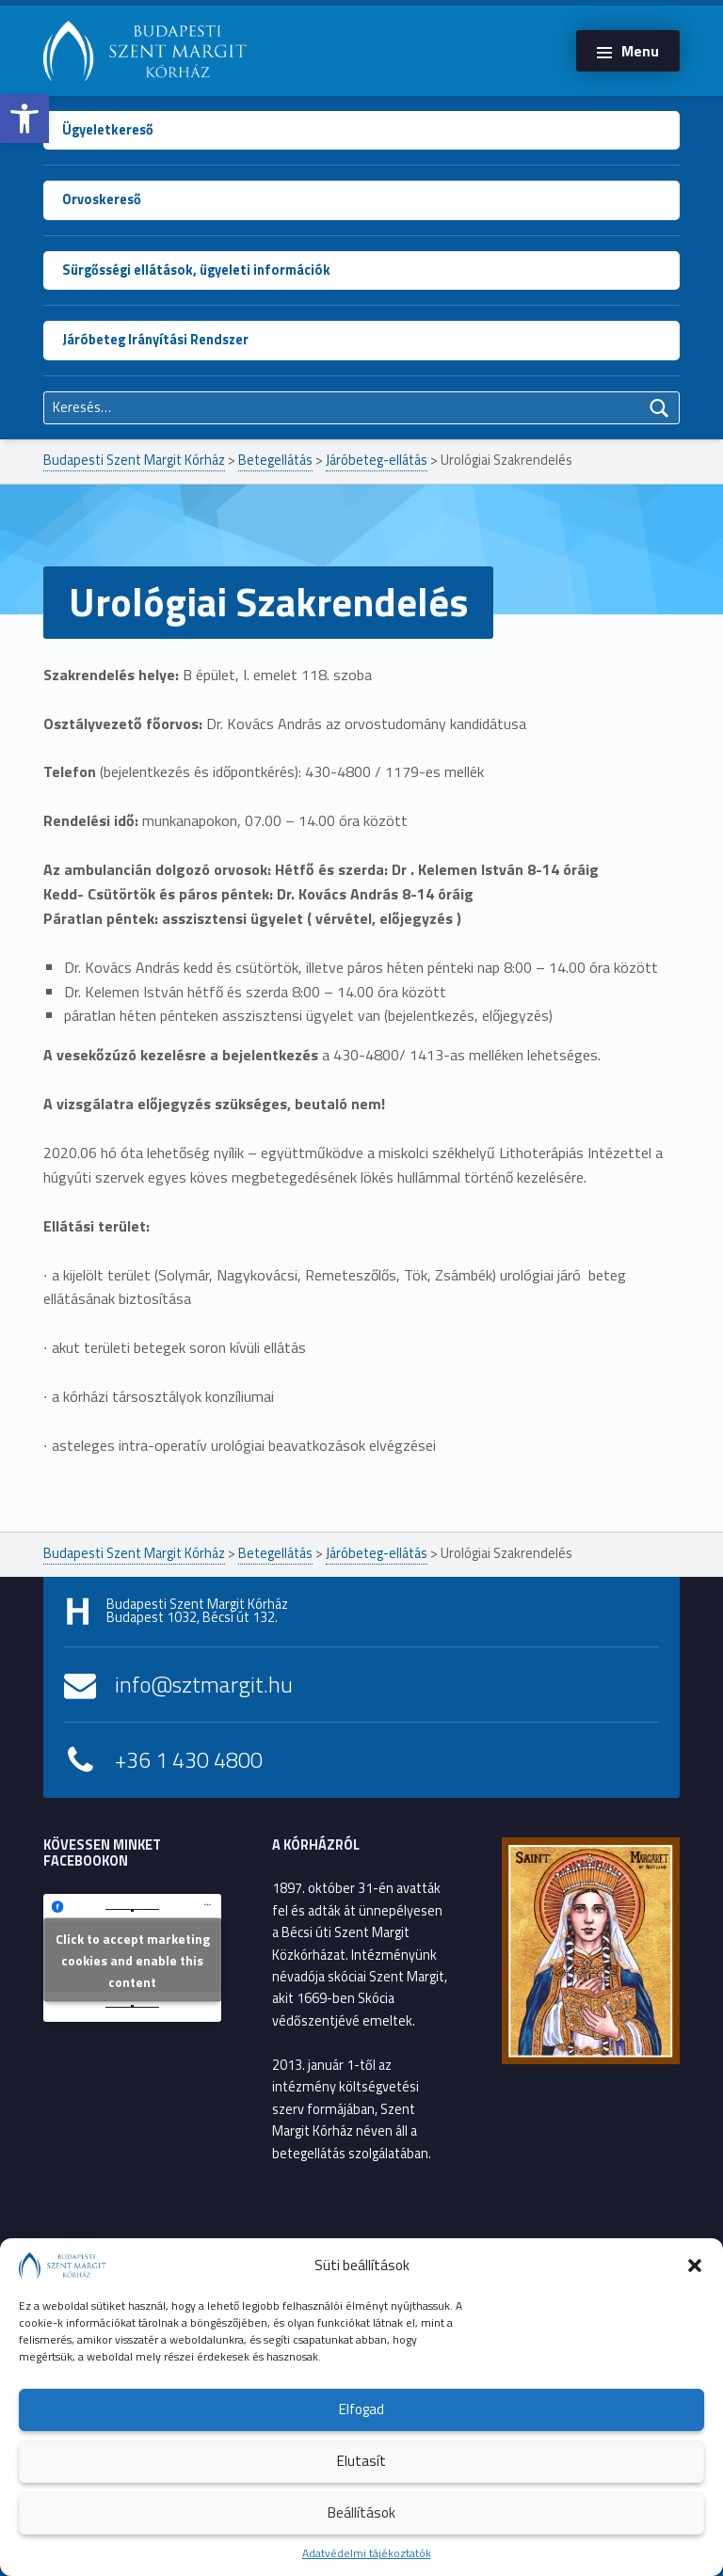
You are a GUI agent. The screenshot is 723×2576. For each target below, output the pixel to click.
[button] (24, 118)
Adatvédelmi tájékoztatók (366, 2553)
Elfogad (361, 2409)
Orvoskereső (101, 199)
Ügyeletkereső (107, 129)
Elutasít (361, 2461)
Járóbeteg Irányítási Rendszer (155, 339)
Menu (640, 51)
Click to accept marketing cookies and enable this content (133, 1960)
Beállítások (361, 2512)
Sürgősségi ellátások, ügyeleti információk (196, 270)
